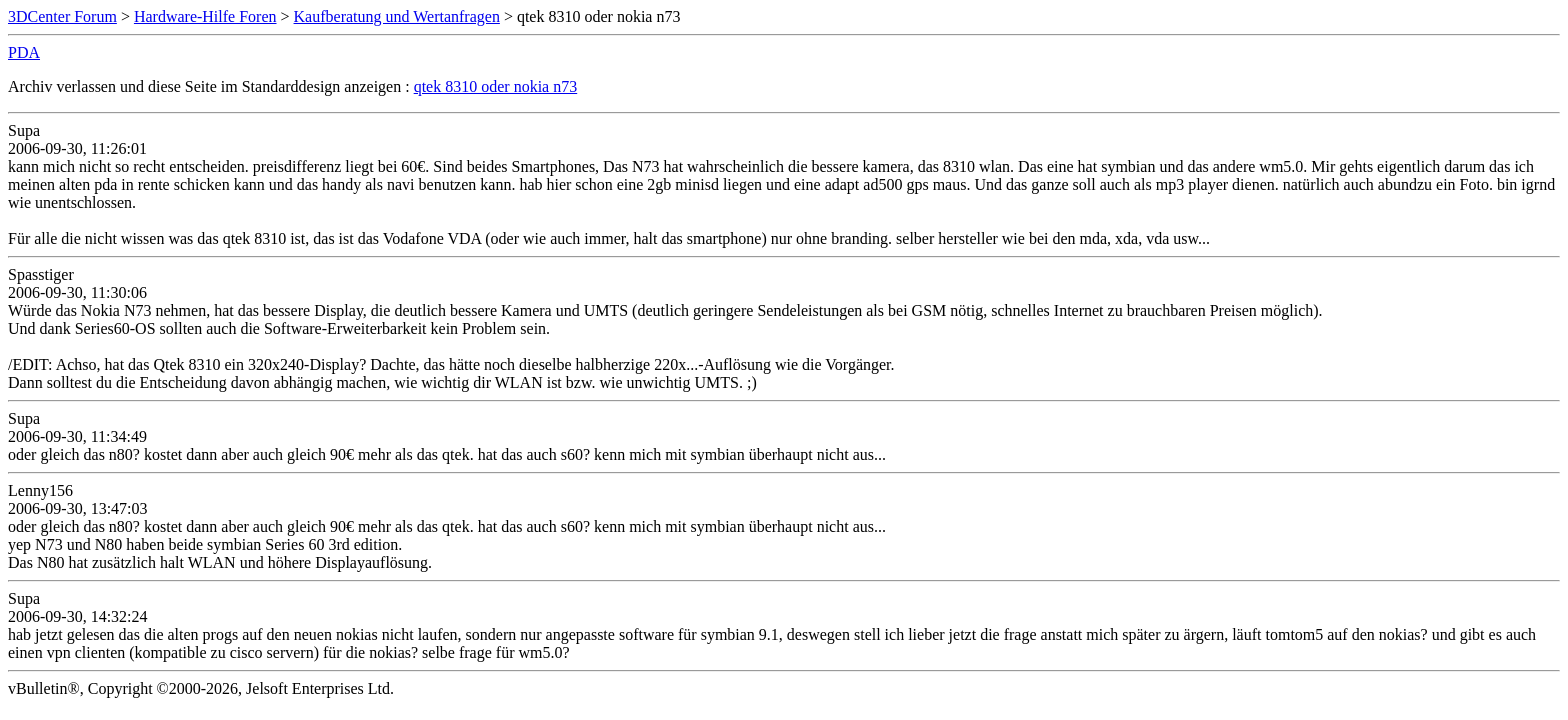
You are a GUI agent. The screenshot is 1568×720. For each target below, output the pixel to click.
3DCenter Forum (62, 16)
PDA (24, 52)
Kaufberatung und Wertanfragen (397, 16)
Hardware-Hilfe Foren (205, 16)
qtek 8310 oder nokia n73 (496, 86)
